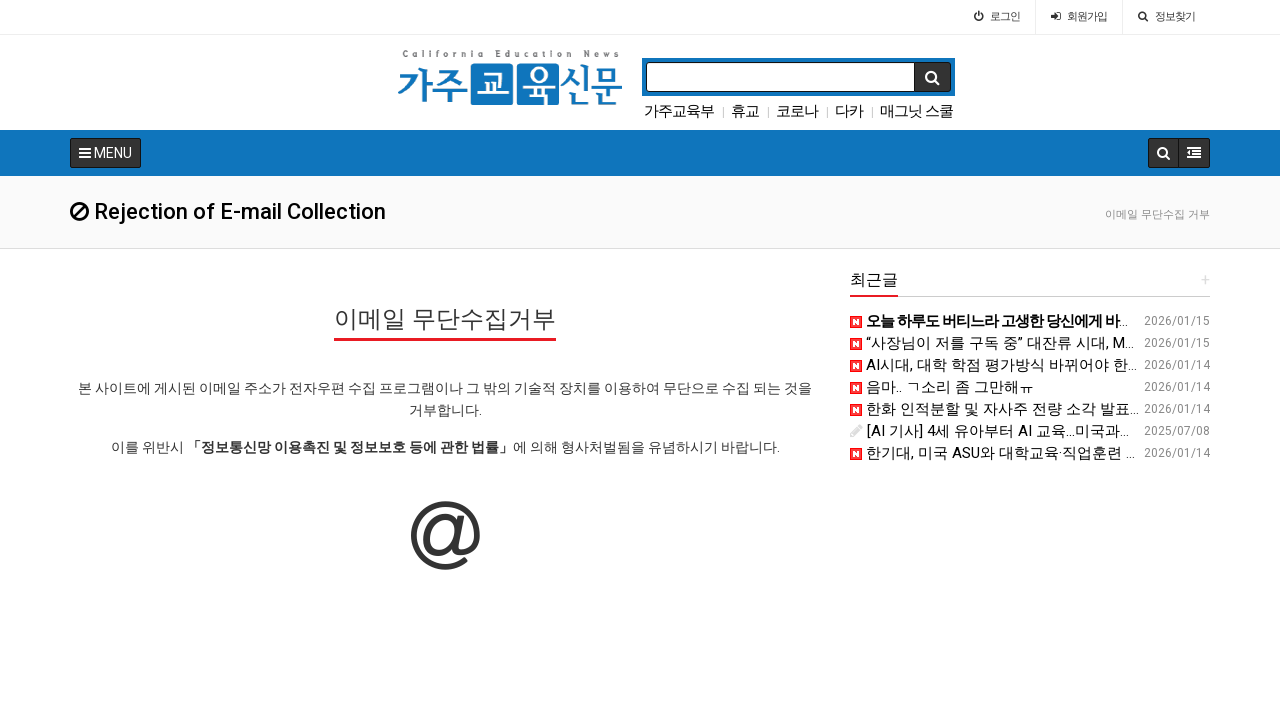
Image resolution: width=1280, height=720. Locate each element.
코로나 (797, 111)
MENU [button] (105, 153)
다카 (849, 111)
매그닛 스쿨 (916, 111)
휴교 (745, 111)
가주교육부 (679, 111)
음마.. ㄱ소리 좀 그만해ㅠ (942, 387)
